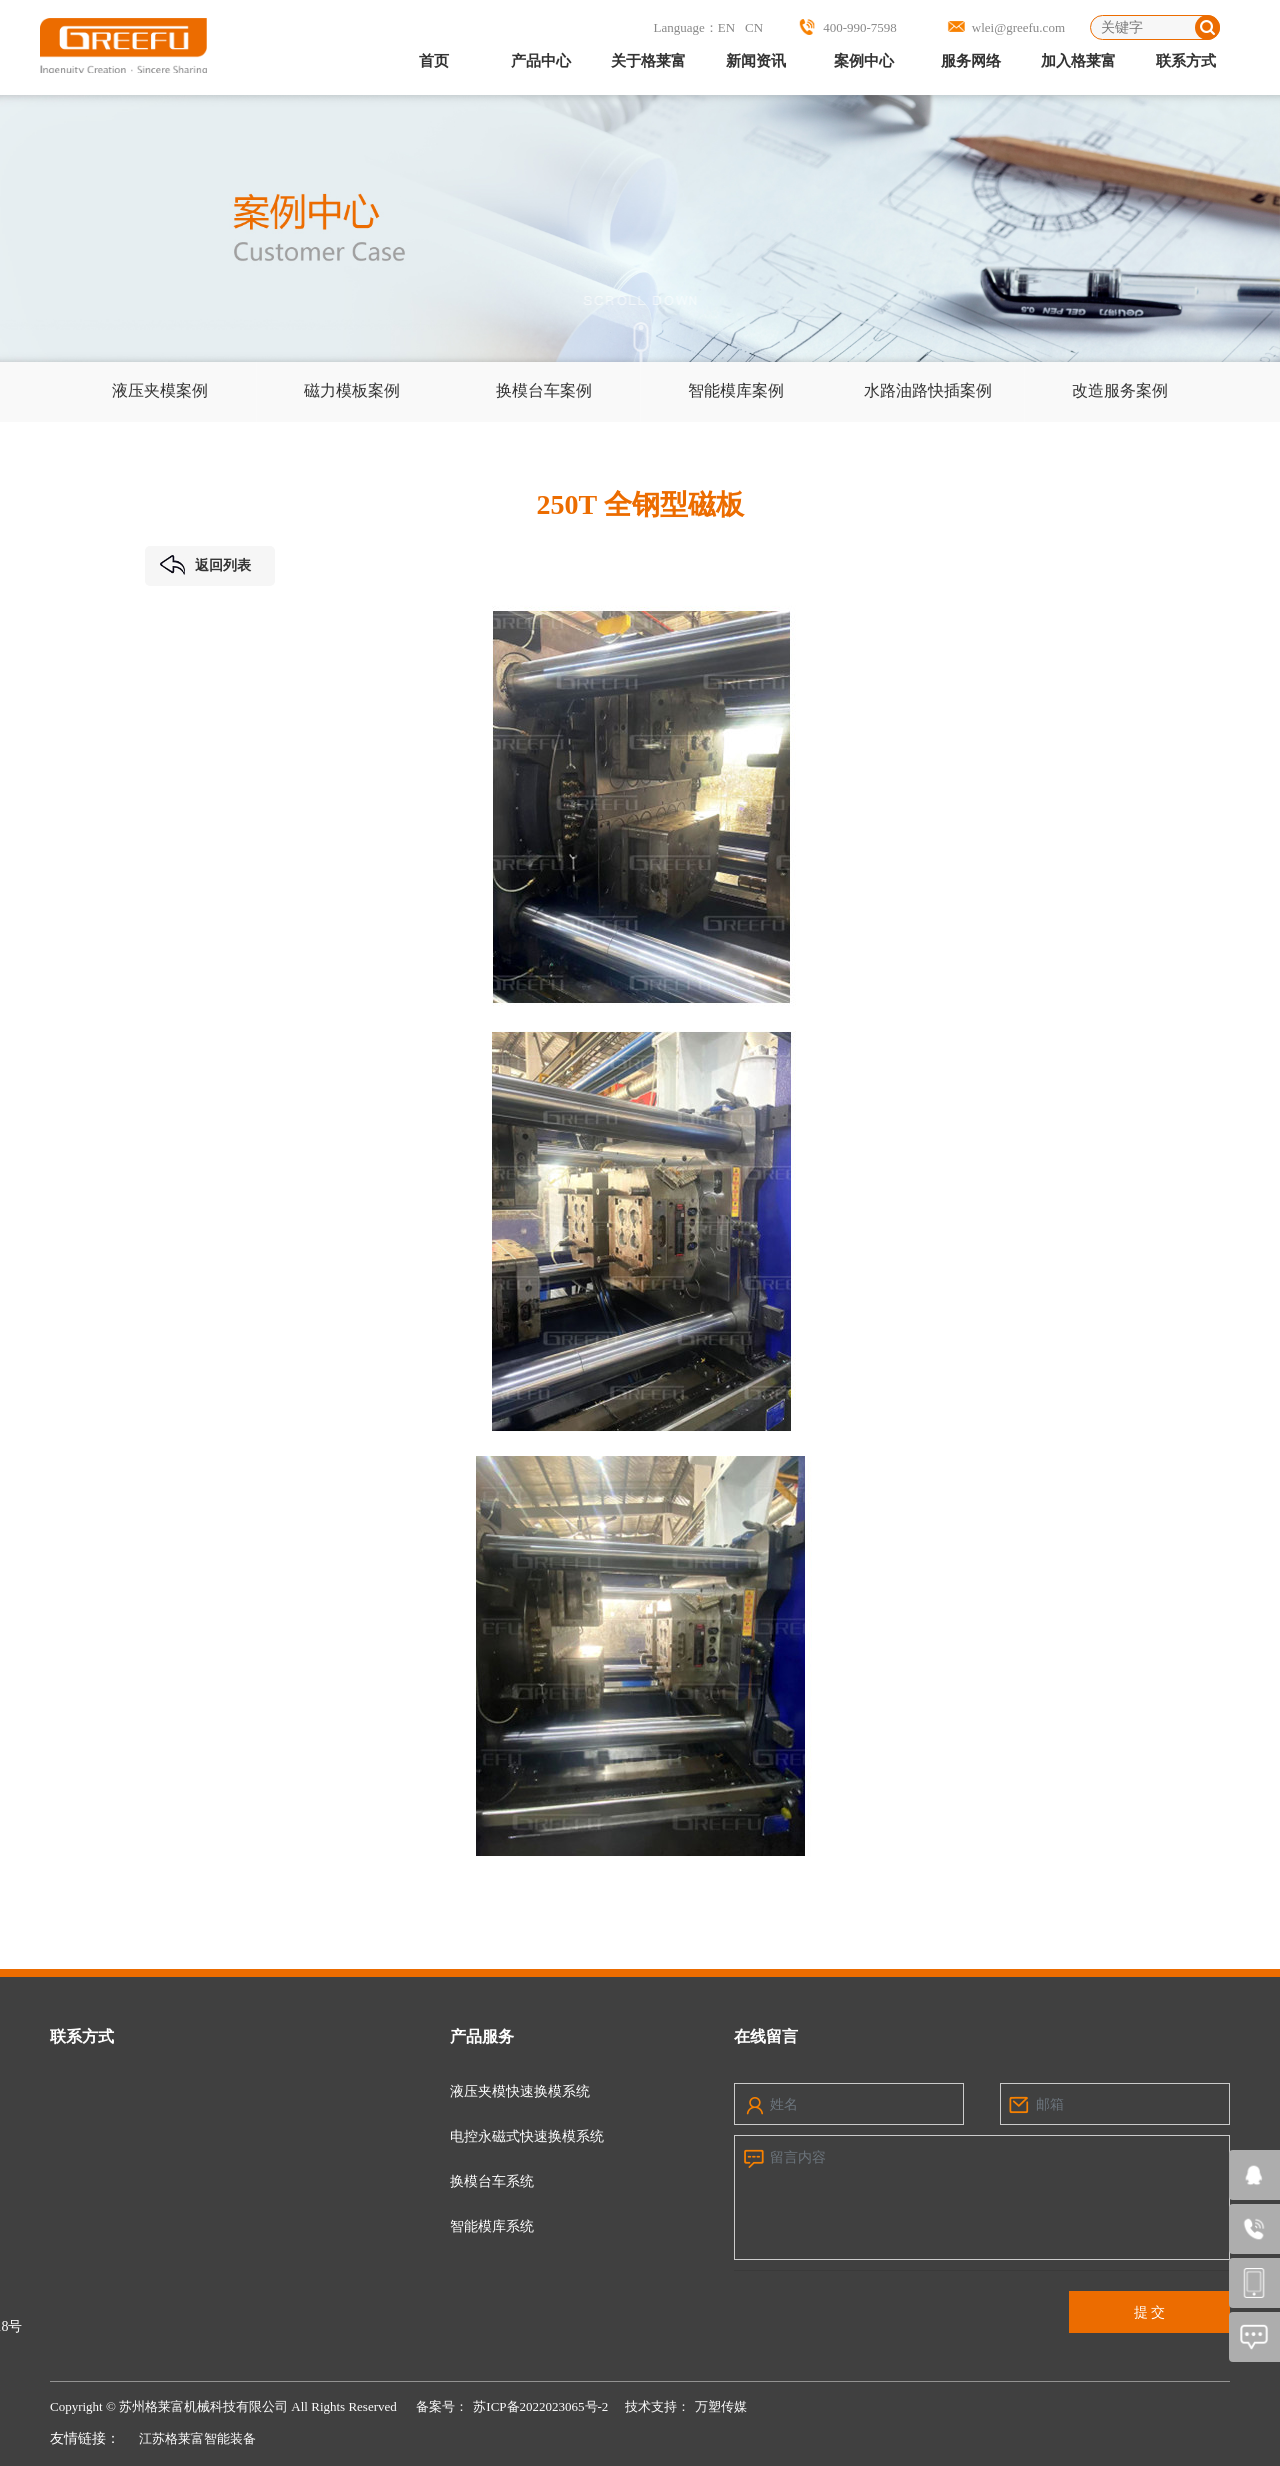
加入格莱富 (1078, 61)
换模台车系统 (492, 2181)
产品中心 (541, 61)
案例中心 (864, 61)
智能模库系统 (492, 2226)
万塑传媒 (721, 2406)
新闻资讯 (756, 61)
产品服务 (482, 2036)
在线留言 (766, 2036)
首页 (434, 61)
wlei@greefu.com (1018, 27)
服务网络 (971, 61)
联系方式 (1186, 61)
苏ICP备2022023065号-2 (540, 2406)
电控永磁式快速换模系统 (527, 2136)
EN (726, 27)
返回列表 (205, 565)
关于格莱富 (648, 61)
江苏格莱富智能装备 (197, 2438)
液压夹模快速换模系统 (520, 2091)
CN (754, 27)
